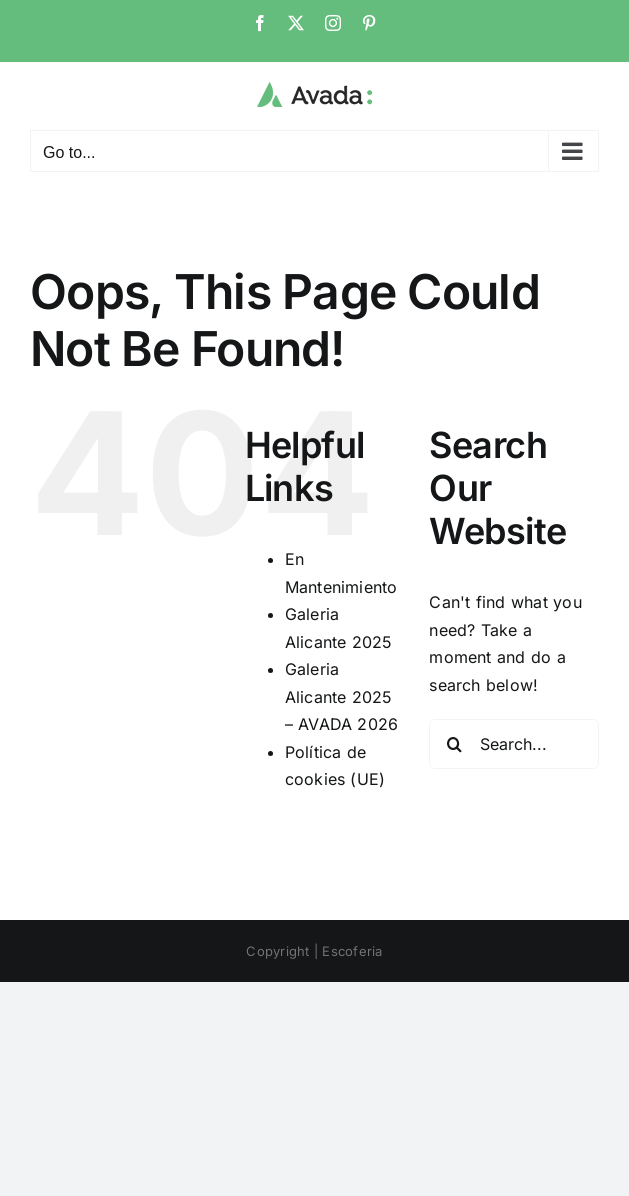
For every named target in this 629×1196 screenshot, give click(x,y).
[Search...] (514, 744)
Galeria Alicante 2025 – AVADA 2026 (342, 696)
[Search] (454, 744)
